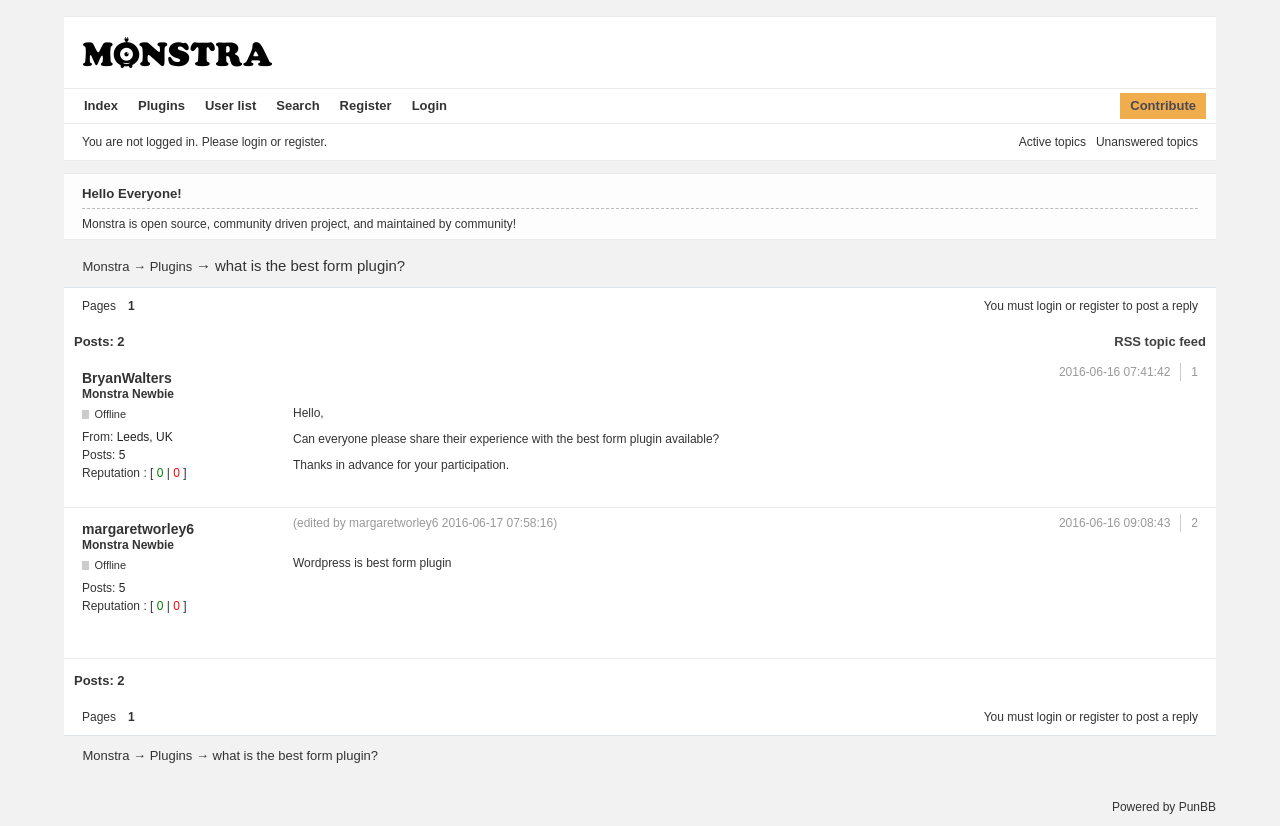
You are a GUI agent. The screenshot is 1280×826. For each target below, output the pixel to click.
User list (230, 105)
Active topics (1052, 142)
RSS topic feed (1160, 341)
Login (429, 105)
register (1099, 306)
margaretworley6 (138, 529)
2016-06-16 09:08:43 (1114, 523)
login (1049, 306)
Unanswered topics (1147, 142)
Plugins (161, 105)
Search (297, 105)
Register (366, 105)
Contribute (1163, 105)
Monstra (105, 266)
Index (101, 105)
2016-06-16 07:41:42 (1114, 372)
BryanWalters (127, 378)
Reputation (111, 473)
